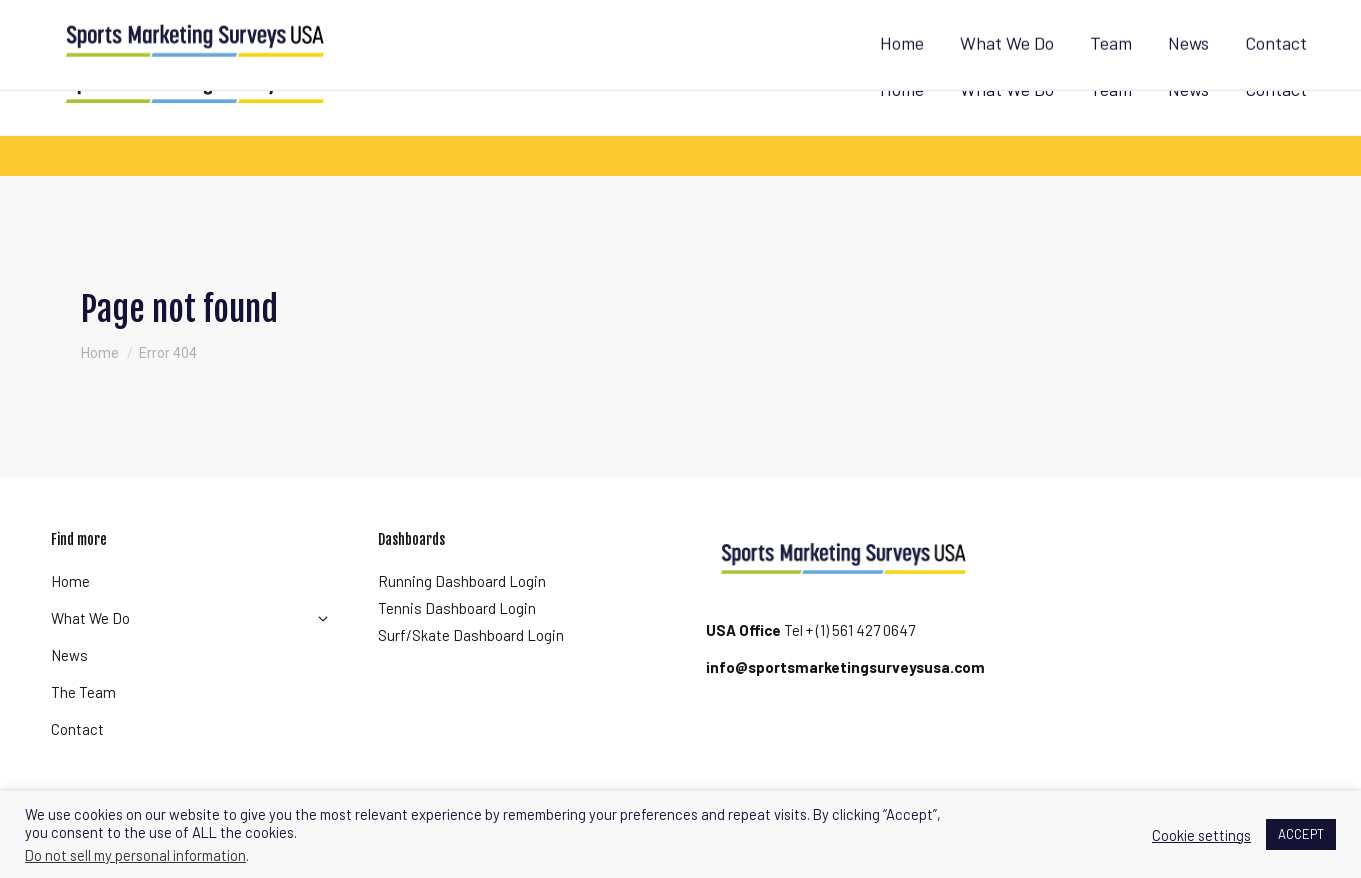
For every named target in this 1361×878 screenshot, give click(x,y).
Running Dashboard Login (462, 581)
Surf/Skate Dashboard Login (471, 635)
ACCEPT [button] (1301, 834)
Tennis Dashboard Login (457, 608)
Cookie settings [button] (1201, 835)
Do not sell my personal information (135, 855)
